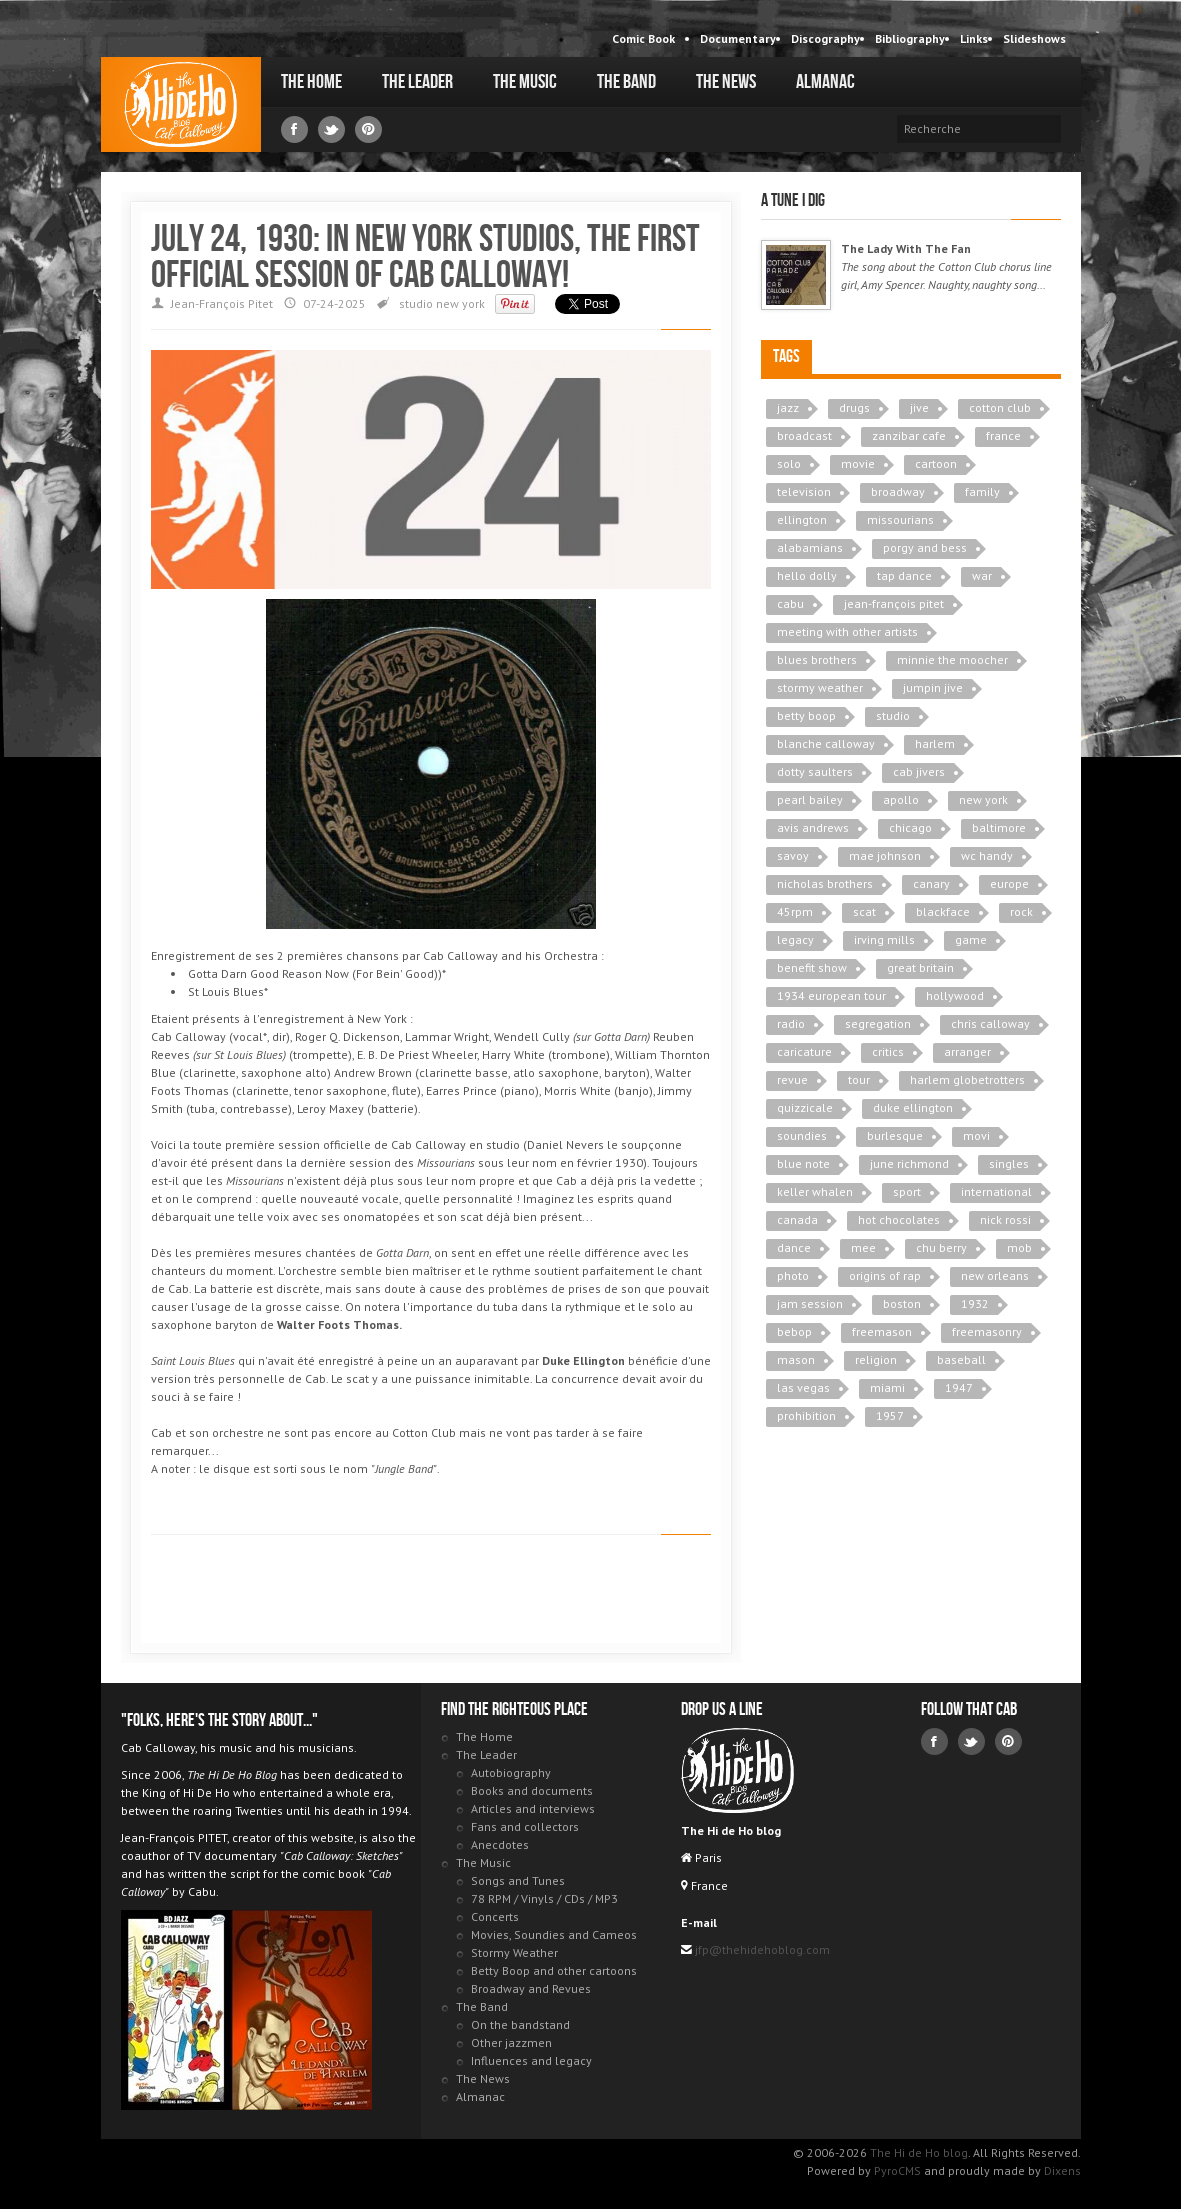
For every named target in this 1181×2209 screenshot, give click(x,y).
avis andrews (813, 827)
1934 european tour (831, 995)
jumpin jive (933, 687)
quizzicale (805, 1107)
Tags (786, 356)
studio (416, 303)
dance (794, 1247)
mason (796, 1359)
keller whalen (815, 1191)
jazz (788, 407)
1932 (975, 1303)
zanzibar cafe (909, 435)
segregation (878, 1023)
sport (907, 1191)
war (982, 575)
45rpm (795, 911)
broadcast (804, 435)
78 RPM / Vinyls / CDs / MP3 (544, 1898)
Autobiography (511, 1772)
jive (919, 407)
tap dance (904, 575)
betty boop (806, 715)
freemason (882, 1331)
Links (974, 38)
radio (791, 1023)
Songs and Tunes (518, 1880)
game (971, 939)
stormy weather (820, 687)
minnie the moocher (952, 659)
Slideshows (1034, 38)
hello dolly (807, 575)
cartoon (936, 463)
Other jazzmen (511, 2042)
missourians (900, 519)
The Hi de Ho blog (181, 104)
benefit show (812, 967)
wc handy (987, 855)
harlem (935, 743)
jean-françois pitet (894, 603)
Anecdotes (500, 1844)
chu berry (941, 1247)
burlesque (895, 1135)
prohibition (806, 1415)
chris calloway (990, 1023)
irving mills (884, 939)
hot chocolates (899, 1219)
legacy (795, 939)
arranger (967, 1051)
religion (876, 1359)
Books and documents (532, 1790)
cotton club (1000, 407)
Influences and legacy (531, 2060)
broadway (898, 491)
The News (726, 82)
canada (797, 1219)
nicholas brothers (825, 883)
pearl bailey (810, 799)
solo (789, 463)
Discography (825, 38)
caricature (804, 1051)
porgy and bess (925, 547)
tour (859, 1079)
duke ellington (913, 1107)
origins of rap (885, 1275)
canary (931, 883)
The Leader (417, 82)
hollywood (955, 995)
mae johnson (885, 855)
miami (887, 1387)
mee (863, 1247)
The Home (311, 82)
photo (793, 1275)
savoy (793, 855)
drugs (854, 407)
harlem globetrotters (967, 1079)
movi (976, 1135)
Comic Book (643, 38)
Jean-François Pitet (222, 303)
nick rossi (1005, 1219)
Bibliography (910, 38)
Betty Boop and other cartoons (554, 1970)
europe (1009, 883)
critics (888, 1051)
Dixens (1062, 2170)
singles (1009, 1163)
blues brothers (817, 659)
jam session (810, 1303)
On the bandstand (520, 2024)
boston (902, 1303)
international (996, 1191)
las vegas (803, 1387)
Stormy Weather (514, 1952)
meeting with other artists (847, 631)
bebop (794, 1331)
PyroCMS (897, 2170)
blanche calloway (826, 743)
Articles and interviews (533, 1808)
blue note (803, 1163)
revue (792, 1079)
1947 (959, 1387)
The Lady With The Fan (906, 248)
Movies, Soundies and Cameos (554, 1934)
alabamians (810, 547)
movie (858, 463)
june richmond (909, 1163)
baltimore (999, 827)
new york (460, 303)
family (982, 491)
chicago (910, 827)
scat (864, 911)
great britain (920, 967)
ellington (802, 519)
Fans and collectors (525, 1826)
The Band (626, 82)
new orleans (995, 1275)
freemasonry (987, 1331)
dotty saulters (815, 771)
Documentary (738, 38)
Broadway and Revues (531, 1988)
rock (1021, 911)
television (804, 491)
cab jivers (919, 771)
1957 (890, 1415)
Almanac (825, 82)
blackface (943, 911)
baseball (961, 1359)
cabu (790, 603)
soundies (802, 1135)
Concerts (495, 1916)
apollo (901, 799)
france (1003, 435)
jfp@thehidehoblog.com (761, 1949)
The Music (525, 82)
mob (1019, 1247)
